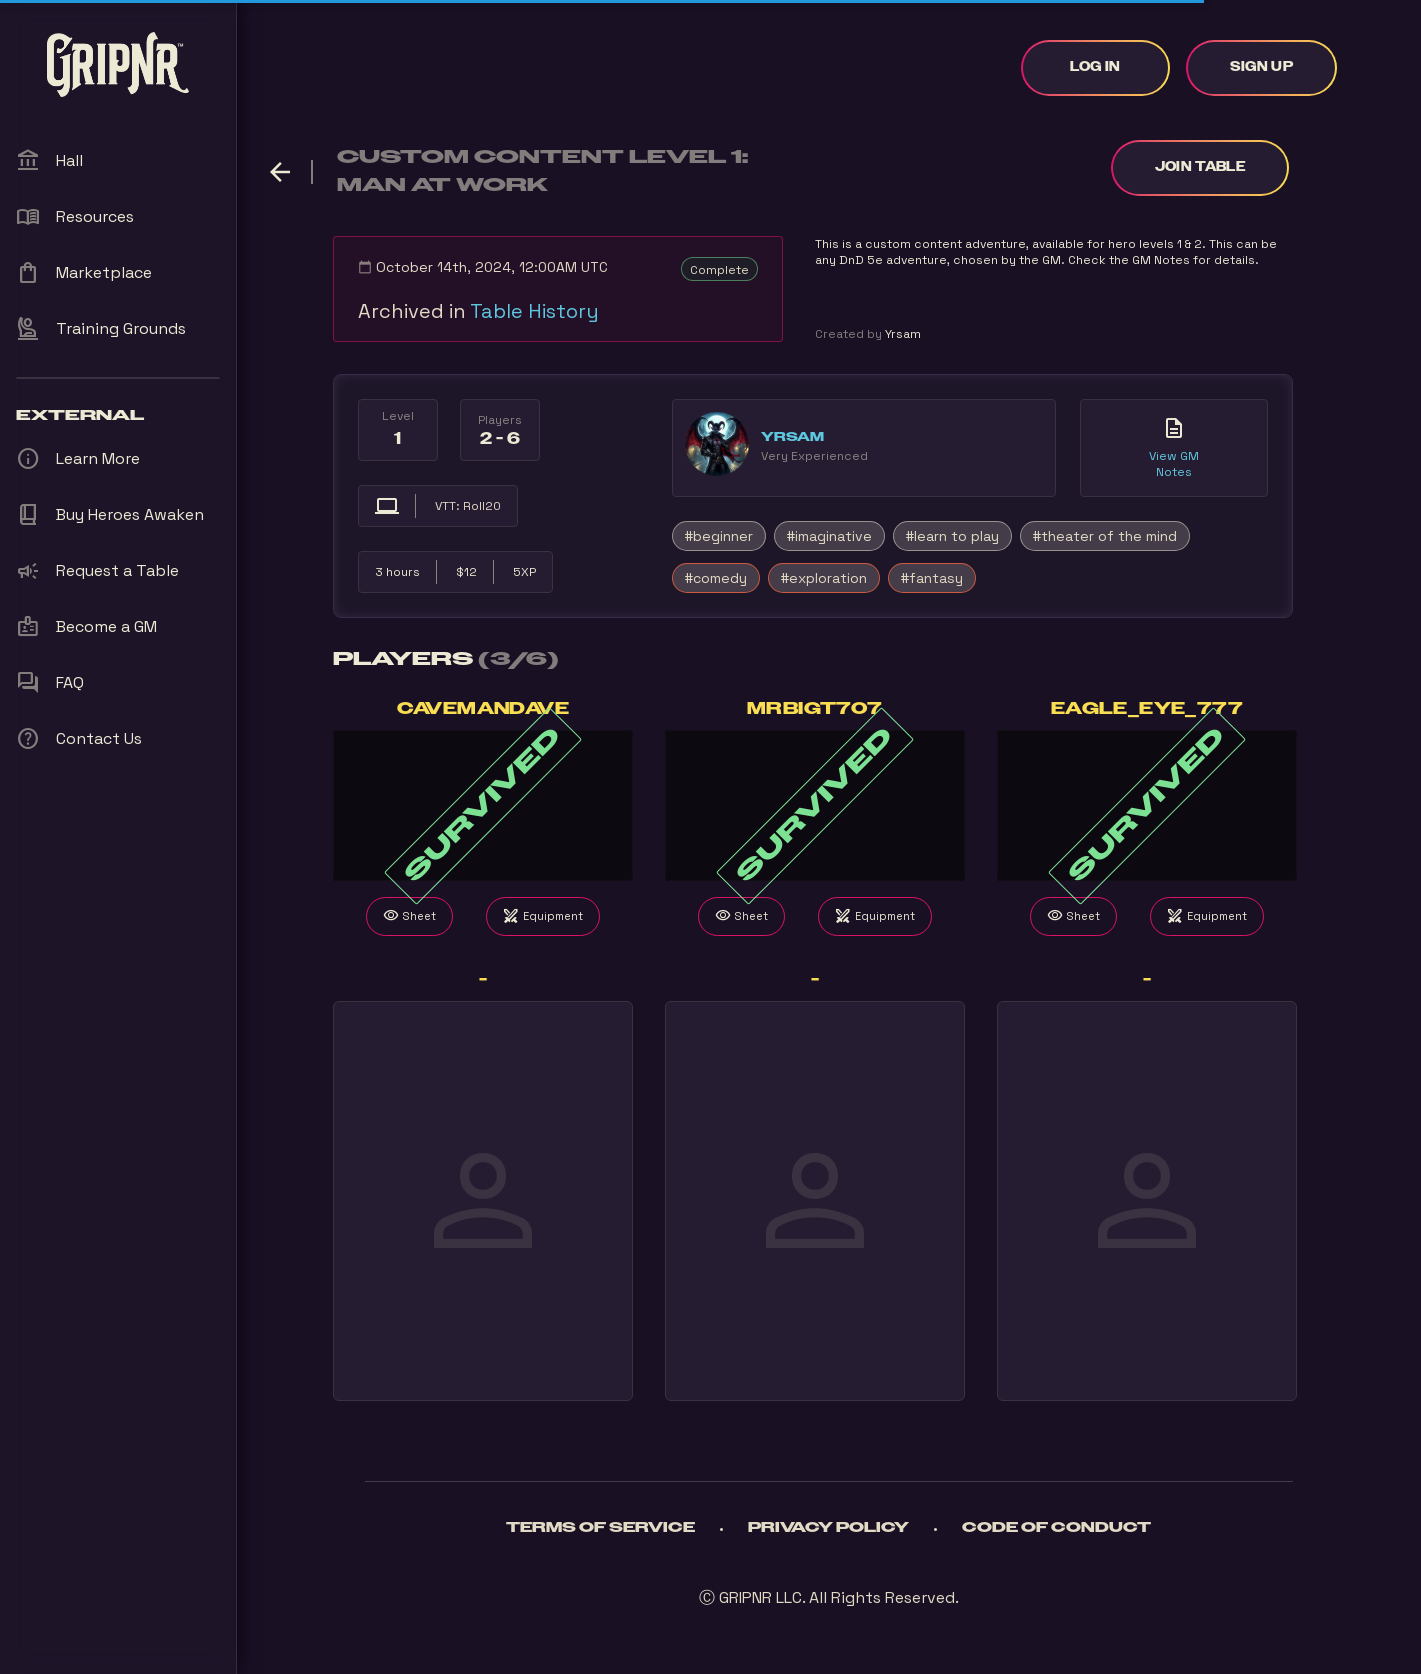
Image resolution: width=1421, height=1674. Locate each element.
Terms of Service (600, 1528)
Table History (534, 311)
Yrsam (792, 437)
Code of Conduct (1056, 1528)
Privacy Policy (828, 1528)
